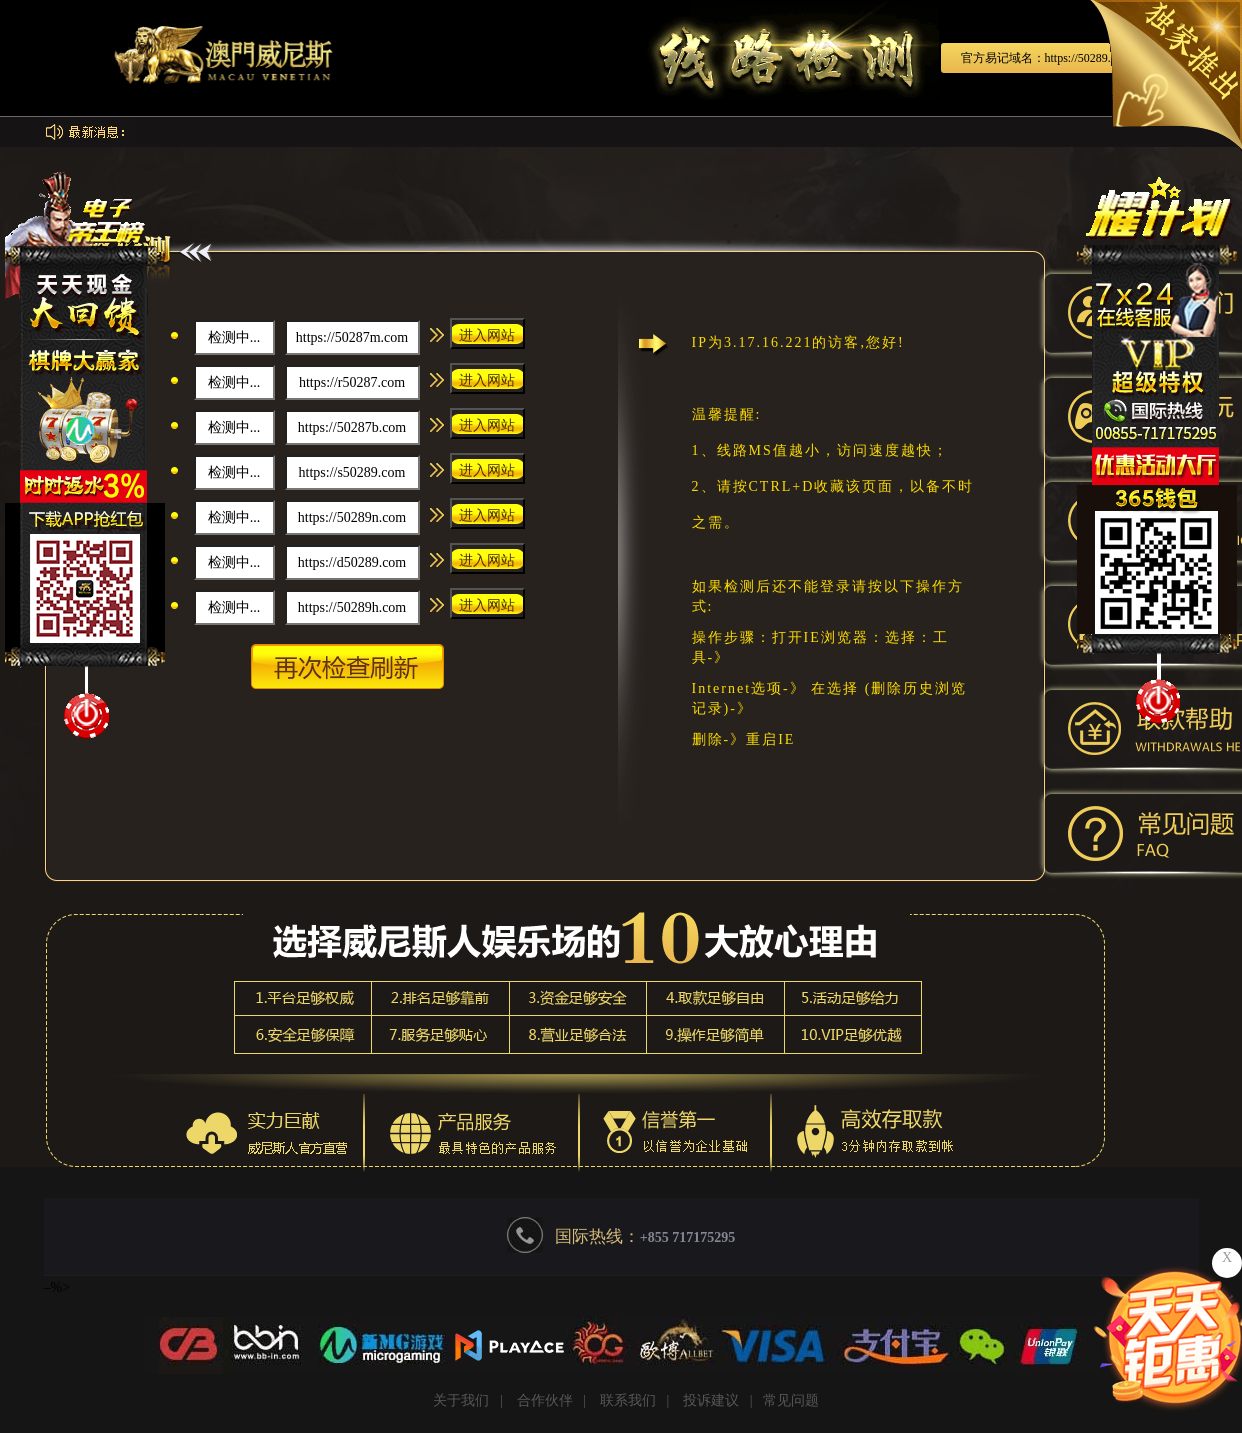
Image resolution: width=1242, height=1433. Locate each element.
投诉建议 (711, 1400)
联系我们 (628, 1400)
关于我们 (461, 1400)
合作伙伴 (545, 1400)
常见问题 (791, 1400)
